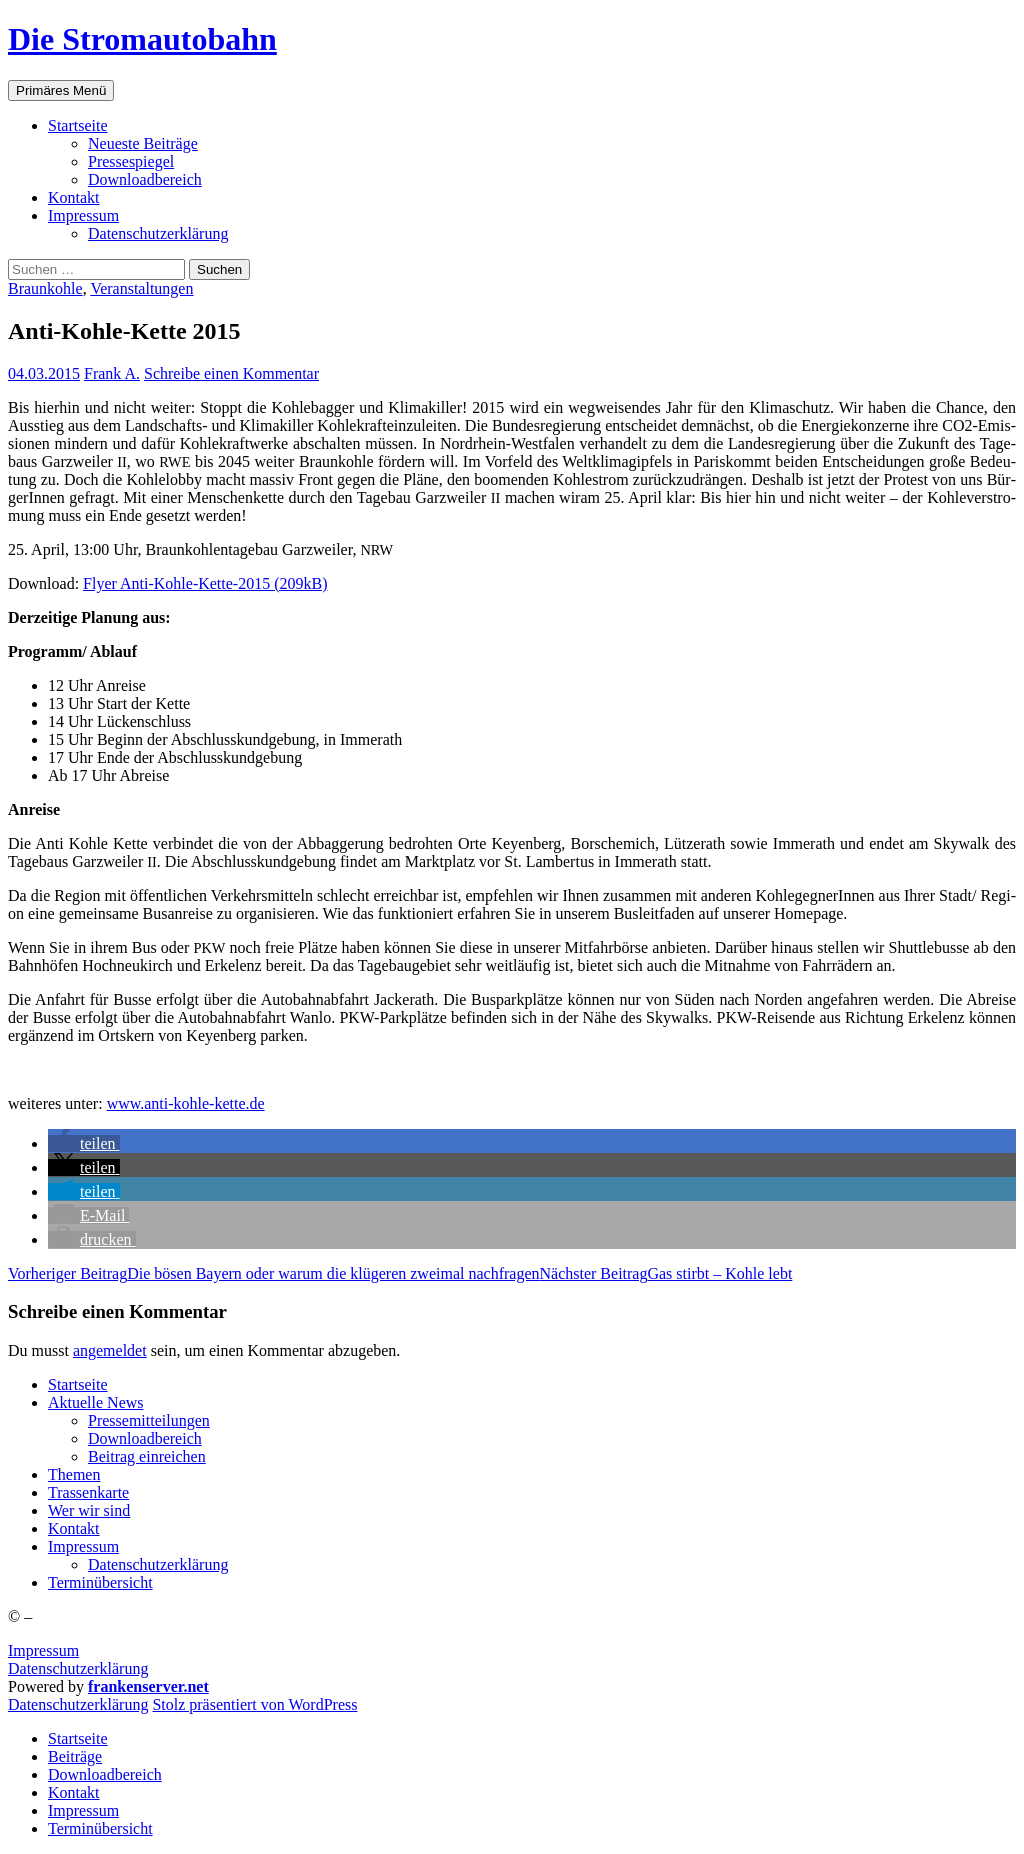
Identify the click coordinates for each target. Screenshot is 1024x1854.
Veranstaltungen (141, 288)
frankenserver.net (148, 1686)
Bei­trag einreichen (147, 1456)
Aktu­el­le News (96, 1402)
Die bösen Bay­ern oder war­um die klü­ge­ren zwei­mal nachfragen (274, 1273)
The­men (74, 1474)
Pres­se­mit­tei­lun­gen (149, 1420)
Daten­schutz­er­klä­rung (158, 233)
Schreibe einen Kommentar (231, 373)
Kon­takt (74, 197)
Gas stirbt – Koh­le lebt (666, 1273)
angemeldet (110, 1350)
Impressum (43, 1650)
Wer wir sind (89, 1510)
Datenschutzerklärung (78, 1668)
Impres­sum (83, 215)
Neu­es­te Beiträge (143, 143)
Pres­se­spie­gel (131, 161)
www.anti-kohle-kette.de (186, 1103)
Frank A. (112, 373)
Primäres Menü (61, 90)
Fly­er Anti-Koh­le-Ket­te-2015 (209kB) (205, 583)
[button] (84, 1143)
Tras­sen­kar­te (88, 1492)
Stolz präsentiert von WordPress (254, 1704)
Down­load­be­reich (145, 179)
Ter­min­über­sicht (100, 1582)
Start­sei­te (78, 125)
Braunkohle (45, 288)
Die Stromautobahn (142, 39)
